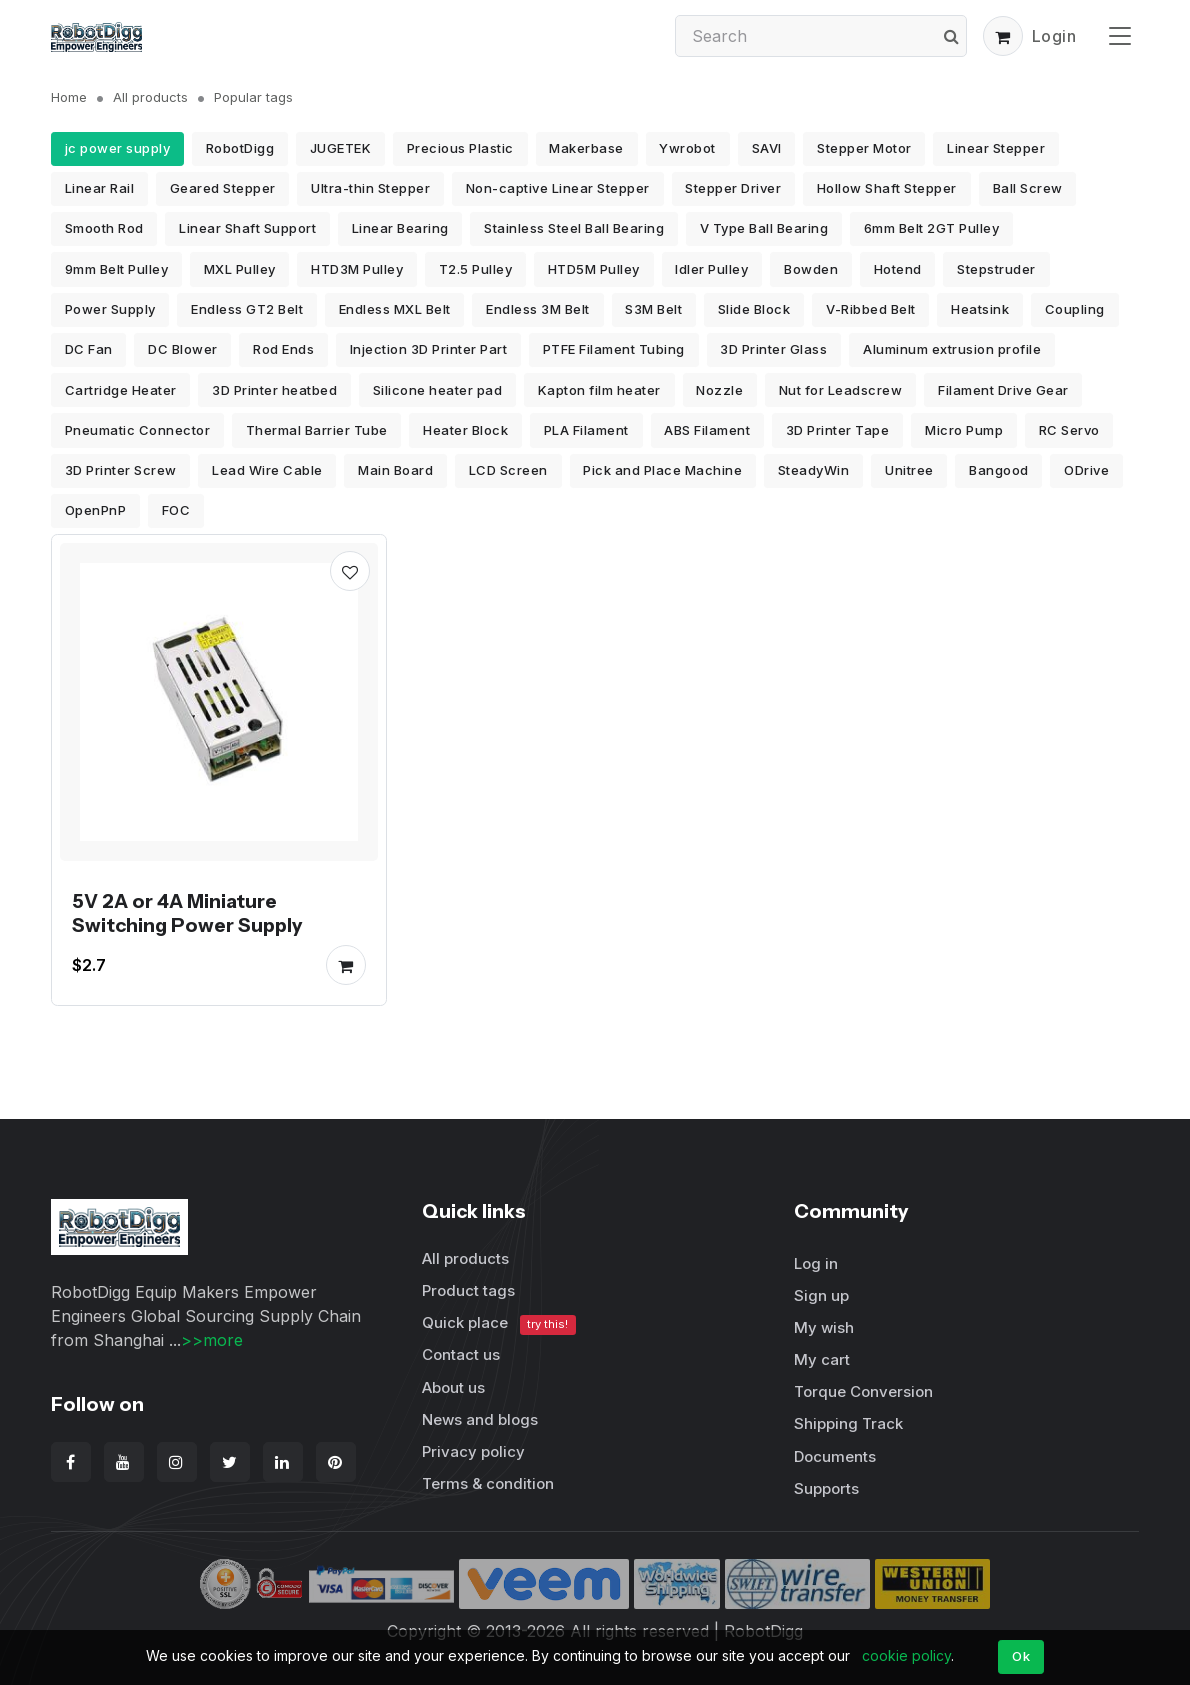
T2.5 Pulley (476, 269)
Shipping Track (848, 1423)
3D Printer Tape (838, 430)
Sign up (821, 1295)
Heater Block (465, 430)
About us (453, 1387)
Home (69, 97)
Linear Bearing (400, 228)
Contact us (461, 1354)
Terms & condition (488, 1483)
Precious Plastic (460, 148)
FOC (176, 510)
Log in (816, 1263)
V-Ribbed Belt (871, 309)
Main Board (395, 470)
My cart (822, 1359)
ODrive (1086, 470)
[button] (1003, 36)
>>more (212, 1340)
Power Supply (110, 309)
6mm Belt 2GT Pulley (932, 228)
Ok (1021, 1656)
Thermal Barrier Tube (317, 430)
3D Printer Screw (121, 470)
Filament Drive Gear (1003, 390)
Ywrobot (687, 148)
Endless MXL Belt (395, 309)
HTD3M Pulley (357, 269)
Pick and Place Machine (662, 470)
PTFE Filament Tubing (614, 349)
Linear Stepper (996, 148)
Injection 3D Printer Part (429, 349)
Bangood (999, 470)
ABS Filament (707, 430)
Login (1054, 36)
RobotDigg (240, 148)
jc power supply (118, 148)
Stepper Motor (864, 148)
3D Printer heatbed (274, 390)
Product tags (468, 1290)
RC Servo (1069, 430)
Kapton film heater (599, 390)
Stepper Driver (733, 188)
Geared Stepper (223, 188)
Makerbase (586, 148)
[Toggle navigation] (1120, 35)
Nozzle (719, 390)
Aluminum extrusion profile (952, 349)
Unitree (909, 470)
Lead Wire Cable (267, 470)
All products (150, 97)
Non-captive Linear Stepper (558, 188)
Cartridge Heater (121, 390)
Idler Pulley (711, 269)
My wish (824, 1327)
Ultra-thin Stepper (370, 188)
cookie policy (906, 1655)
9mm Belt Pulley (117, 269)
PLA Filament (586, 430)
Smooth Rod (104, 228)
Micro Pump (964, 430)
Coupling (1075, 309)
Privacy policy (473, 1451)
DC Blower (183, 349)
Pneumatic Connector (138, 430)
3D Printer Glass (773, 349)
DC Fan (89, 349)
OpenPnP (96, 510)
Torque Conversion (863, 1391)
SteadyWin (814, 470)
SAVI (767, 148)
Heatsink (980, 309)
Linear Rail (100, 188)
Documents (835, 1456)
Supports (826, 1488)
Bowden (811, 269)
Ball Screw (1028, 188)
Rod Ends (283, 349)
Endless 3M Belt (538, 309)
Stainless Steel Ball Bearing (574, 228)
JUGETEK (341, 148)
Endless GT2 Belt (247, 309)
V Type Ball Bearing (764, 228)
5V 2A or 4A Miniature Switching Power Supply (187, 914)
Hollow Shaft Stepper (887, 188)
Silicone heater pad (438, 390)
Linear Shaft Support (247, 228)
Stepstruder (996, 269)
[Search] (821, 36)
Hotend (898, 269)
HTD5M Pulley (594, 269)
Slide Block (754, 309)
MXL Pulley (240, 269)
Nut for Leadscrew (841, 390)
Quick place (499, 1323)
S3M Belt (653, 309)
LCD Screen (508, 470)
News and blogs (480, 1419)
